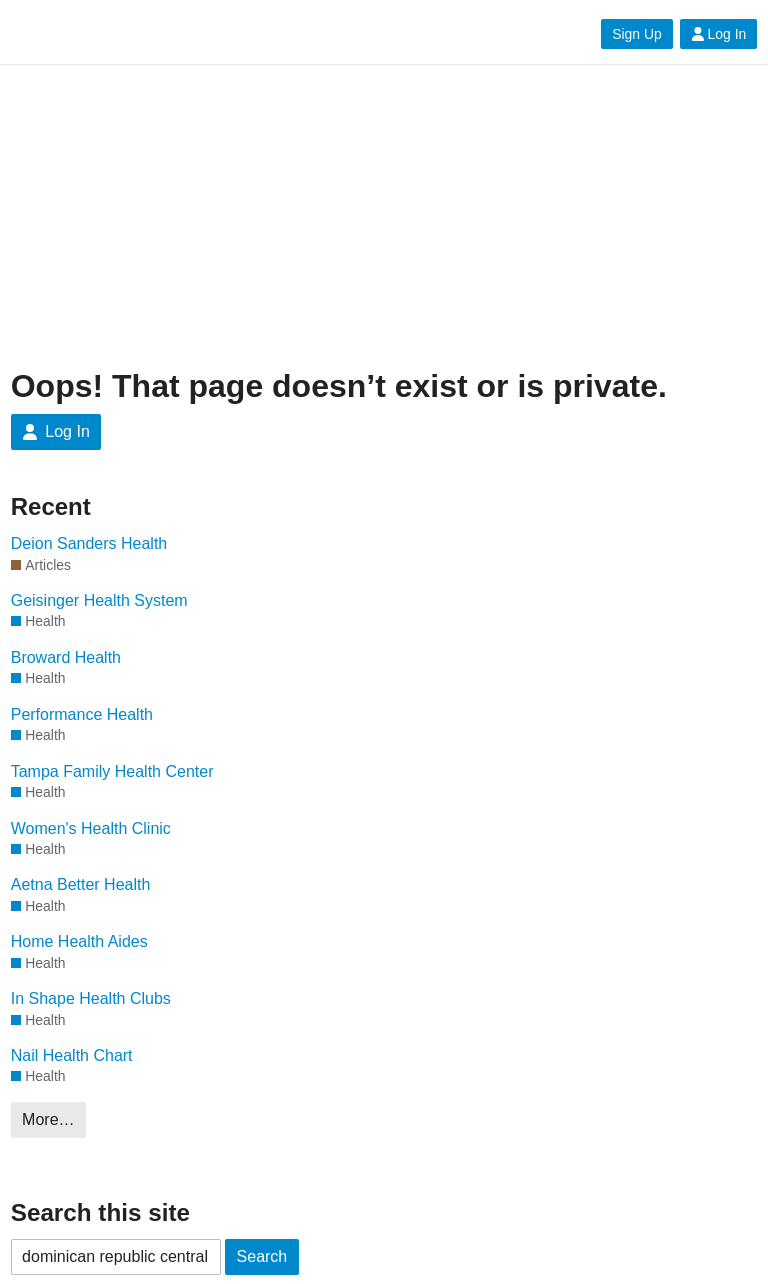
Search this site (100, 1212)
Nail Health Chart (72, 1055)
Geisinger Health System (99, 600)
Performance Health (82, 714)
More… (48, 1119)
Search (262, 1256)
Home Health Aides (79, 941)
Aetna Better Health (81, 884)
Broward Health (66, 657)
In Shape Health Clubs (91, 998)
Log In (719, 34)
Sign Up (636, 34)
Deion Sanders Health (89, 543)
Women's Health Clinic (91, 828)
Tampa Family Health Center (112, 771)
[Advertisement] (384, 217)
